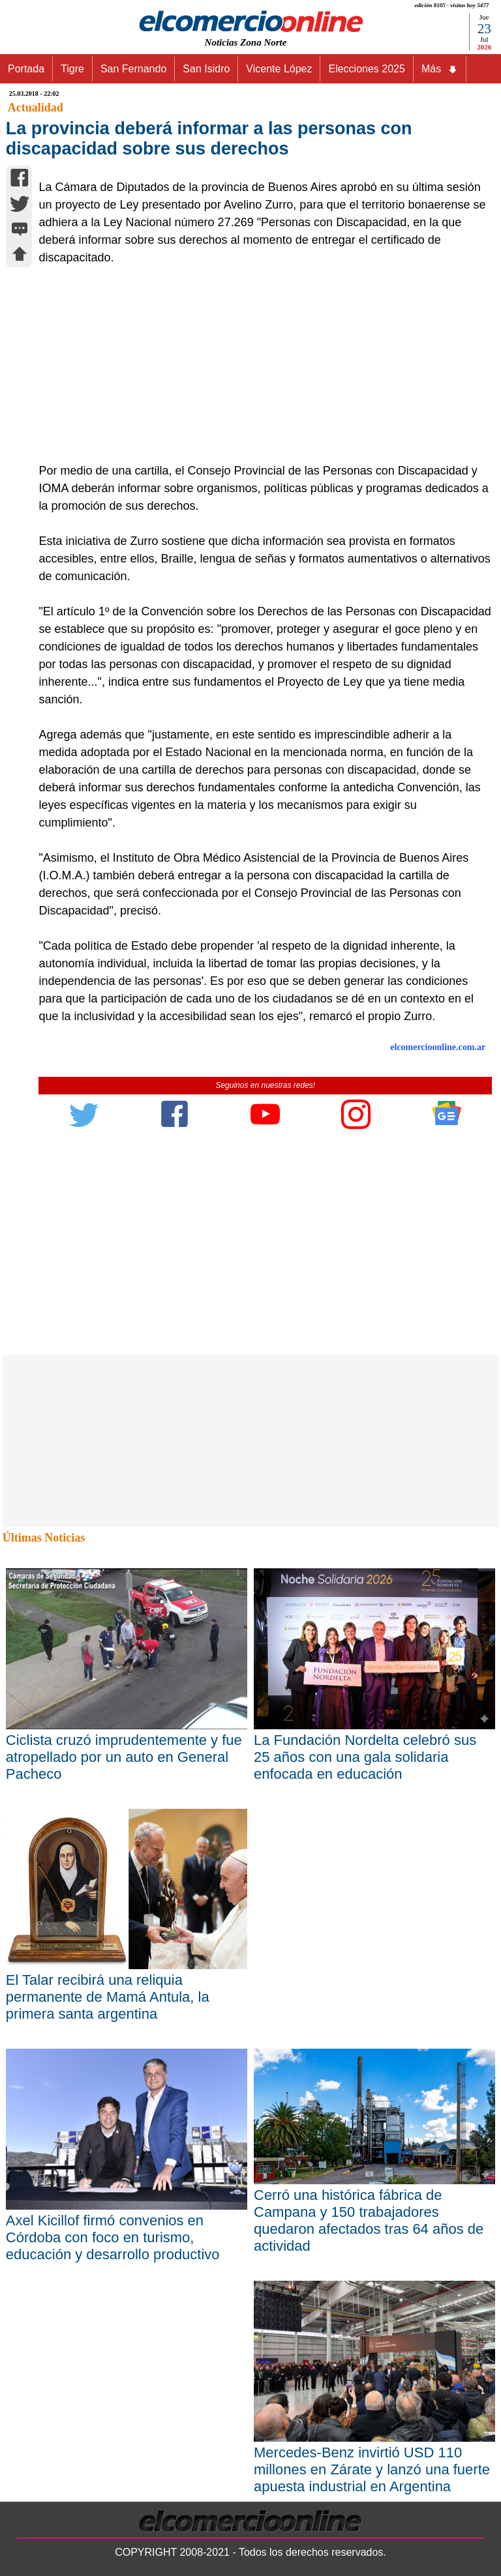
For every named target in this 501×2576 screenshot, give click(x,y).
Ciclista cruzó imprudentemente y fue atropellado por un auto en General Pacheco (124, 1757)
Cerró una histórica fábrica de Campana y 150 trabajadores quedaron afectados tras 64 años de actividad (368, 2220)
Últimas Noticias (44, 1537)
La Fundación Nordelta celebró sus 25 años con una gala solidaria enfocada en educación (365, 1757)
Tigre (72, 68)
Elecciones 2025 (366, 68)
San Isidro (206, 68)
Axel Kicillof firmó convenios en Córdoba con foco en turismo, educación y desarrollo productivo (113, 2237)
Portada (26, 68)
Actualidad (35, 107)
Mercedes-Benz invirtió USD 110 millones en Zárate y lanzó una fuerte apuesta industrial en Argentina (372, 2469)
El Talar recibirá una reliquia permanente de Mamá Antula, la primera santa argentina (107, 1997)
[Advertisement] (258, 364)
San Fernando (133, 68)
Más (439, 69)
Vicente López (279, 68)
